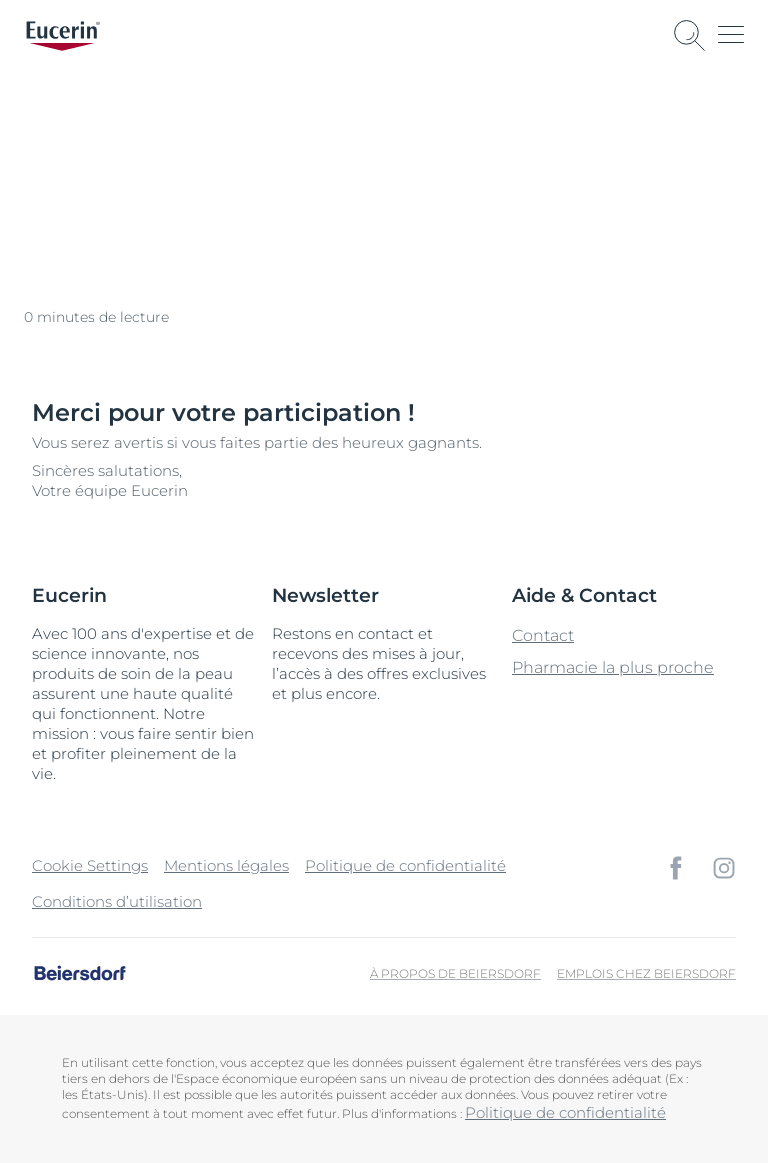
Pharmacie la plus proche (613, 667)
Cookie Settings (90, 865)
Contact (543, 635)
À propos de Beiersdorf (455, 973)
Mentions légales (226, 865)
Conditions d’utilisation (117, 901)
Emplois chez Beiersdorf (646, 973)
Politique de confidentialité (405, 865)
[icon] (676, 868)
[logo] (63, 36)
